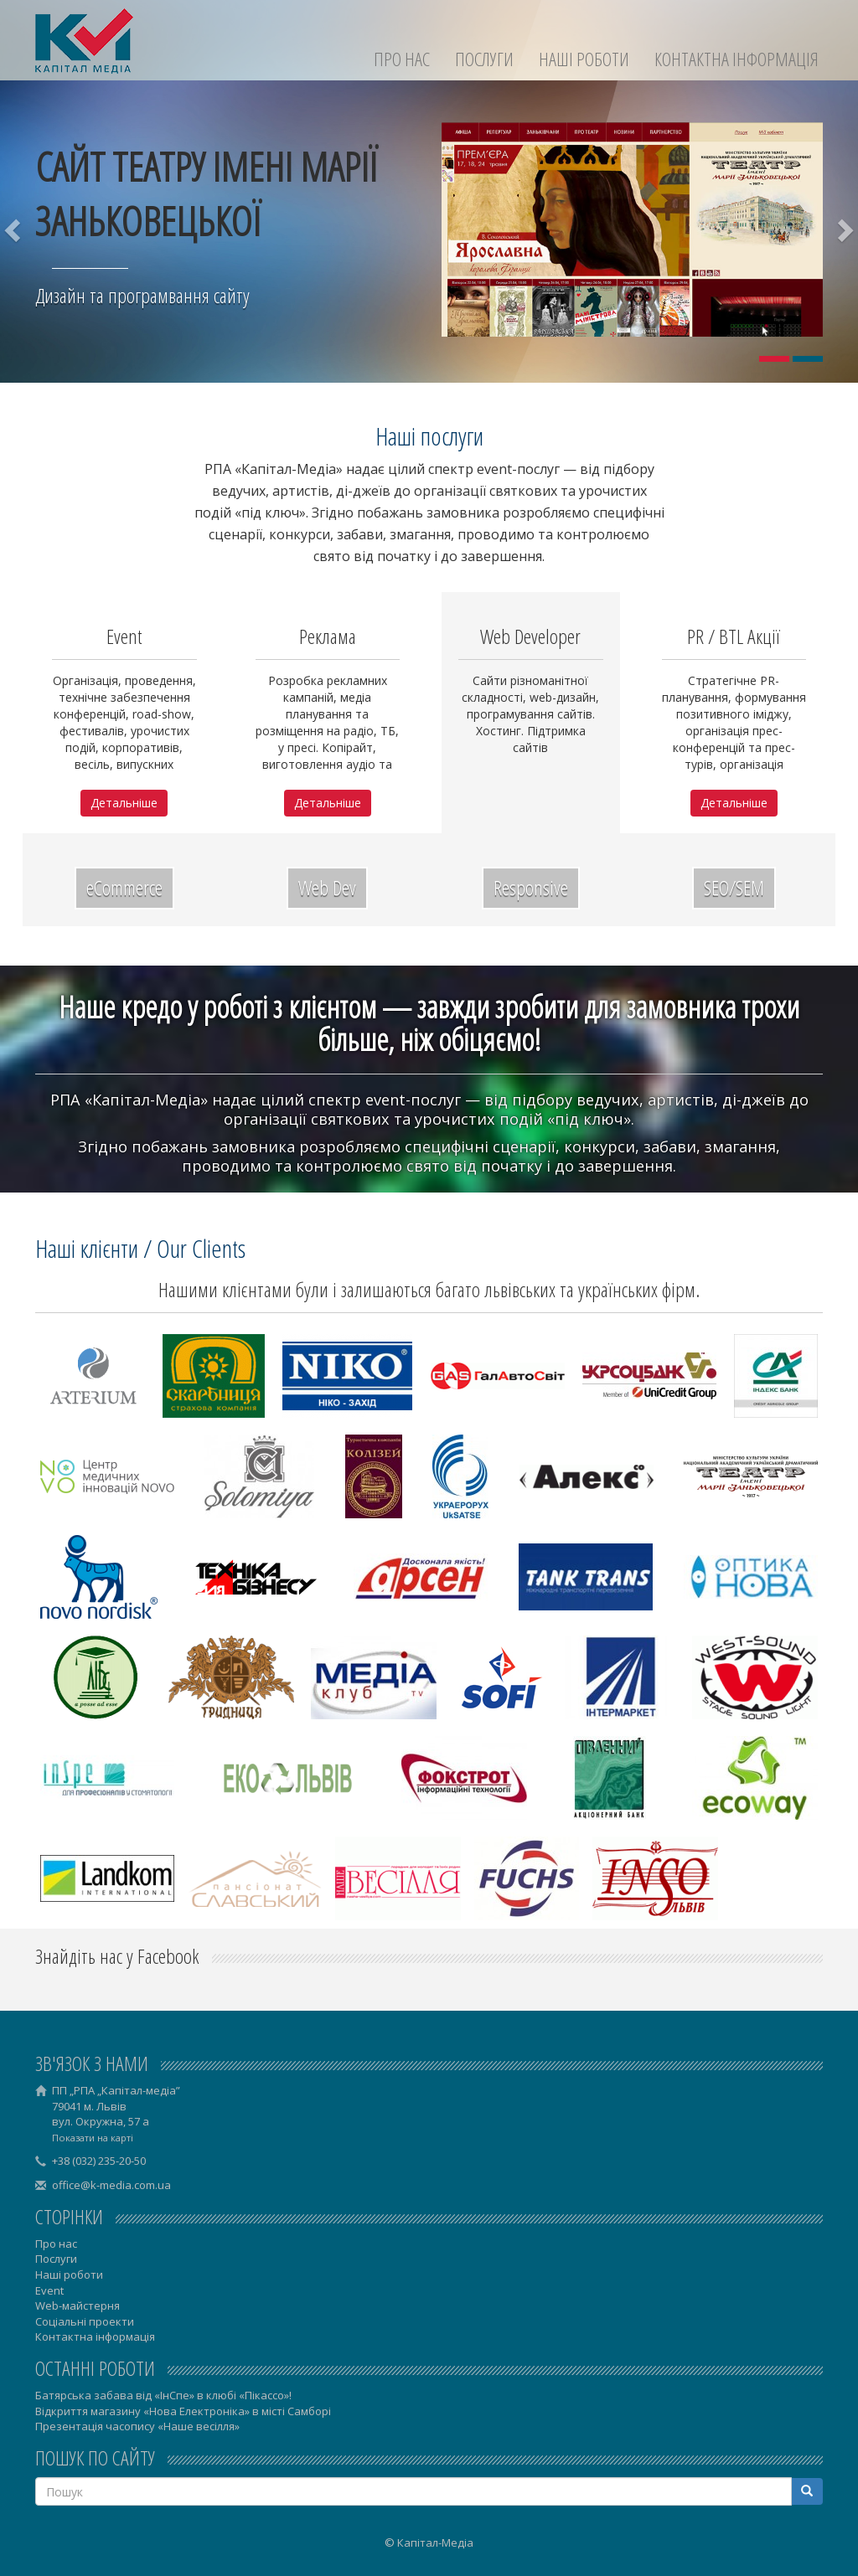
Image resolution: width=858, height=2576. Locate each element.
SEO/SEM (734, 887)
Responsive (531, 887)
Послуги (484, 59)
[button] (14, 229)
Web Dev (327, 887)
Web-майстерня (77, 2305)
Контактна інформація (736, 59)
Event (49, 2290)
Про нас (402, 59)
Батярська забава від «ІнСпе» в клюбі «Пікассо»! (163, 2395)
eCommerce (124, 887)
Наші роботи (584, 59)
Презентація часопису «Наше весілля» (137, 2426)
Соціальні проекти (84, 2321)
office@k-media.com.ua (111, 2184)
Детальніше (124, 803)
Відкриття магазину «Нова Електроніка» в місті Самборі (183, 2411)
